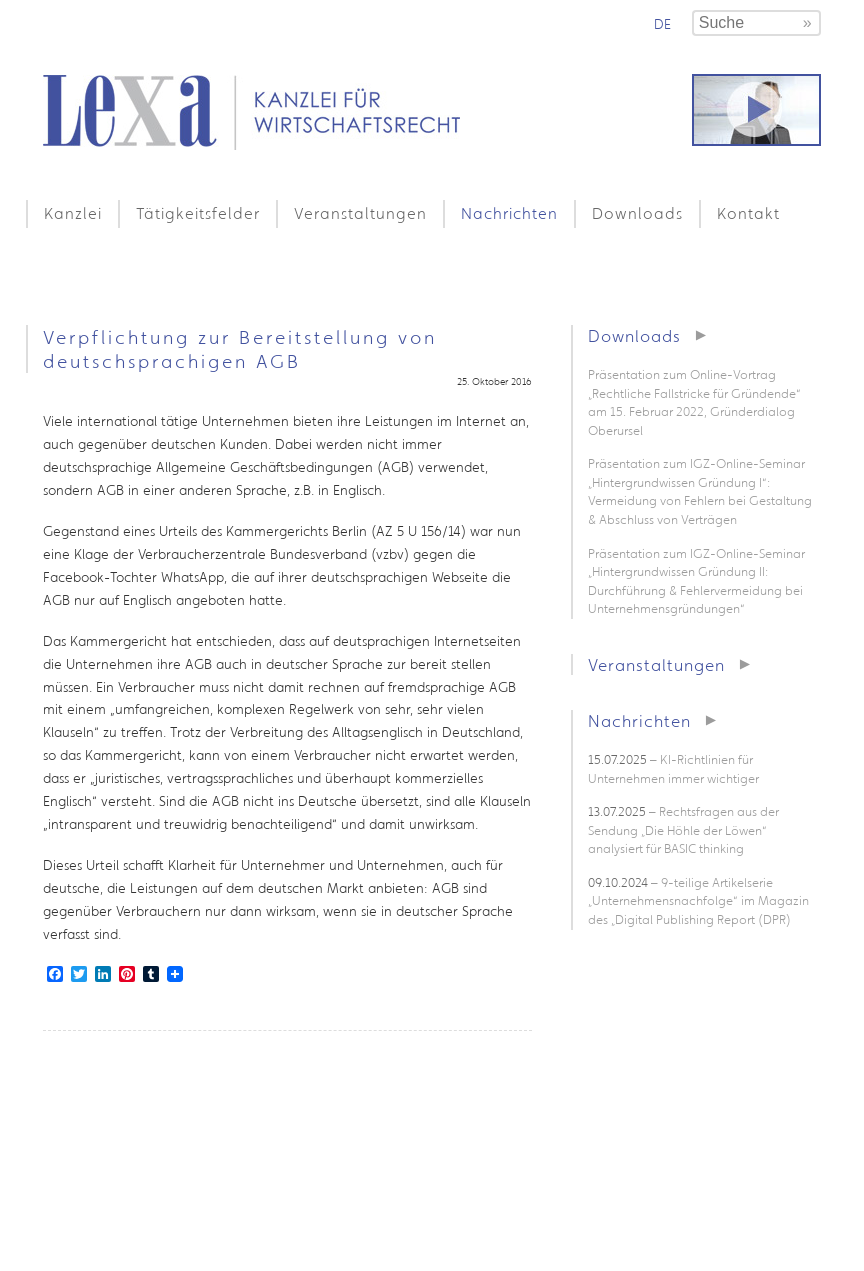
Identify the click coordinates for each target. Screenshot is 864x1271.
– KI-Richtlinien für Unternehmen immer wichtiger (673, 769)
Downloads (637, 213)
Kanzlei (73, 213)
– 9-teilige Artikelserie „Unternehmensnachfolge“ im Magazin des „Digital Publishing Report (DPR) (698, 901)
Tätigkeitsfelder (198, 213)
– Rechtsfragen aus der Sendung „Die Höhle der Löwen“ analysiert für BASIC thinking (683, 830)
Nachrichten (509, 213)
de (662, 24)
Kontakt (748, 213)
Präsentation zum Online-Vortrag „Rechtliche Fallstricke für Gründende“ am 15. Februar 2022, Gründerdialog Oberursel (694, 402)
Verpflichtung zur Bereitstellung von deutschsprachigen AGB (240, 349)
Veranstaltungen (360, 213)
